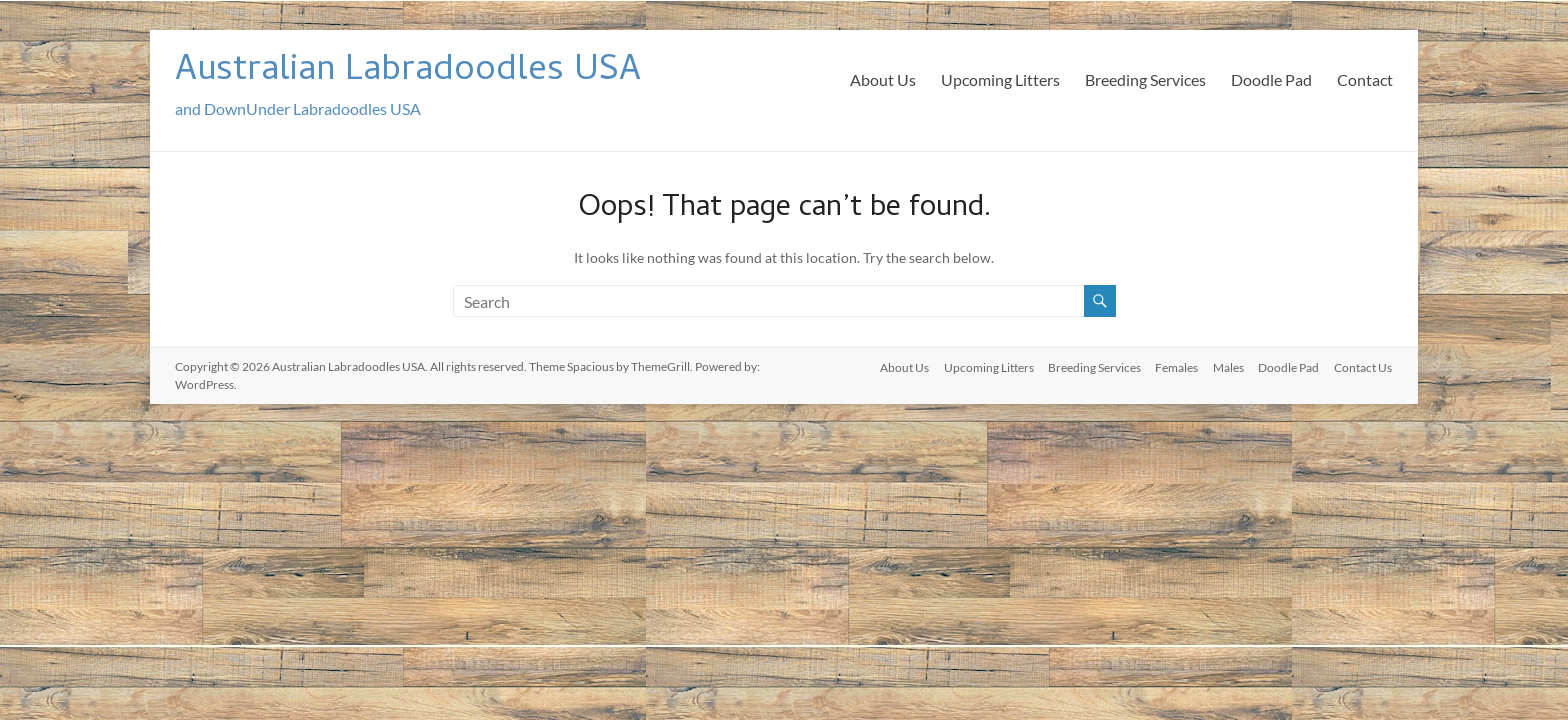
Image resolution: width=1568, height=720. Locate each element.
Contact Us (1364, 366)
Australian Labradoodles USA (408, 72)
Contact (1365, 79)
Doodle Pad (1271, 79)
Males (1226, 366)
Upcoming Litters (1000, 79)
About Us (883, 79)
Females (1173, 366)
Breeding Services (1145, 79)
